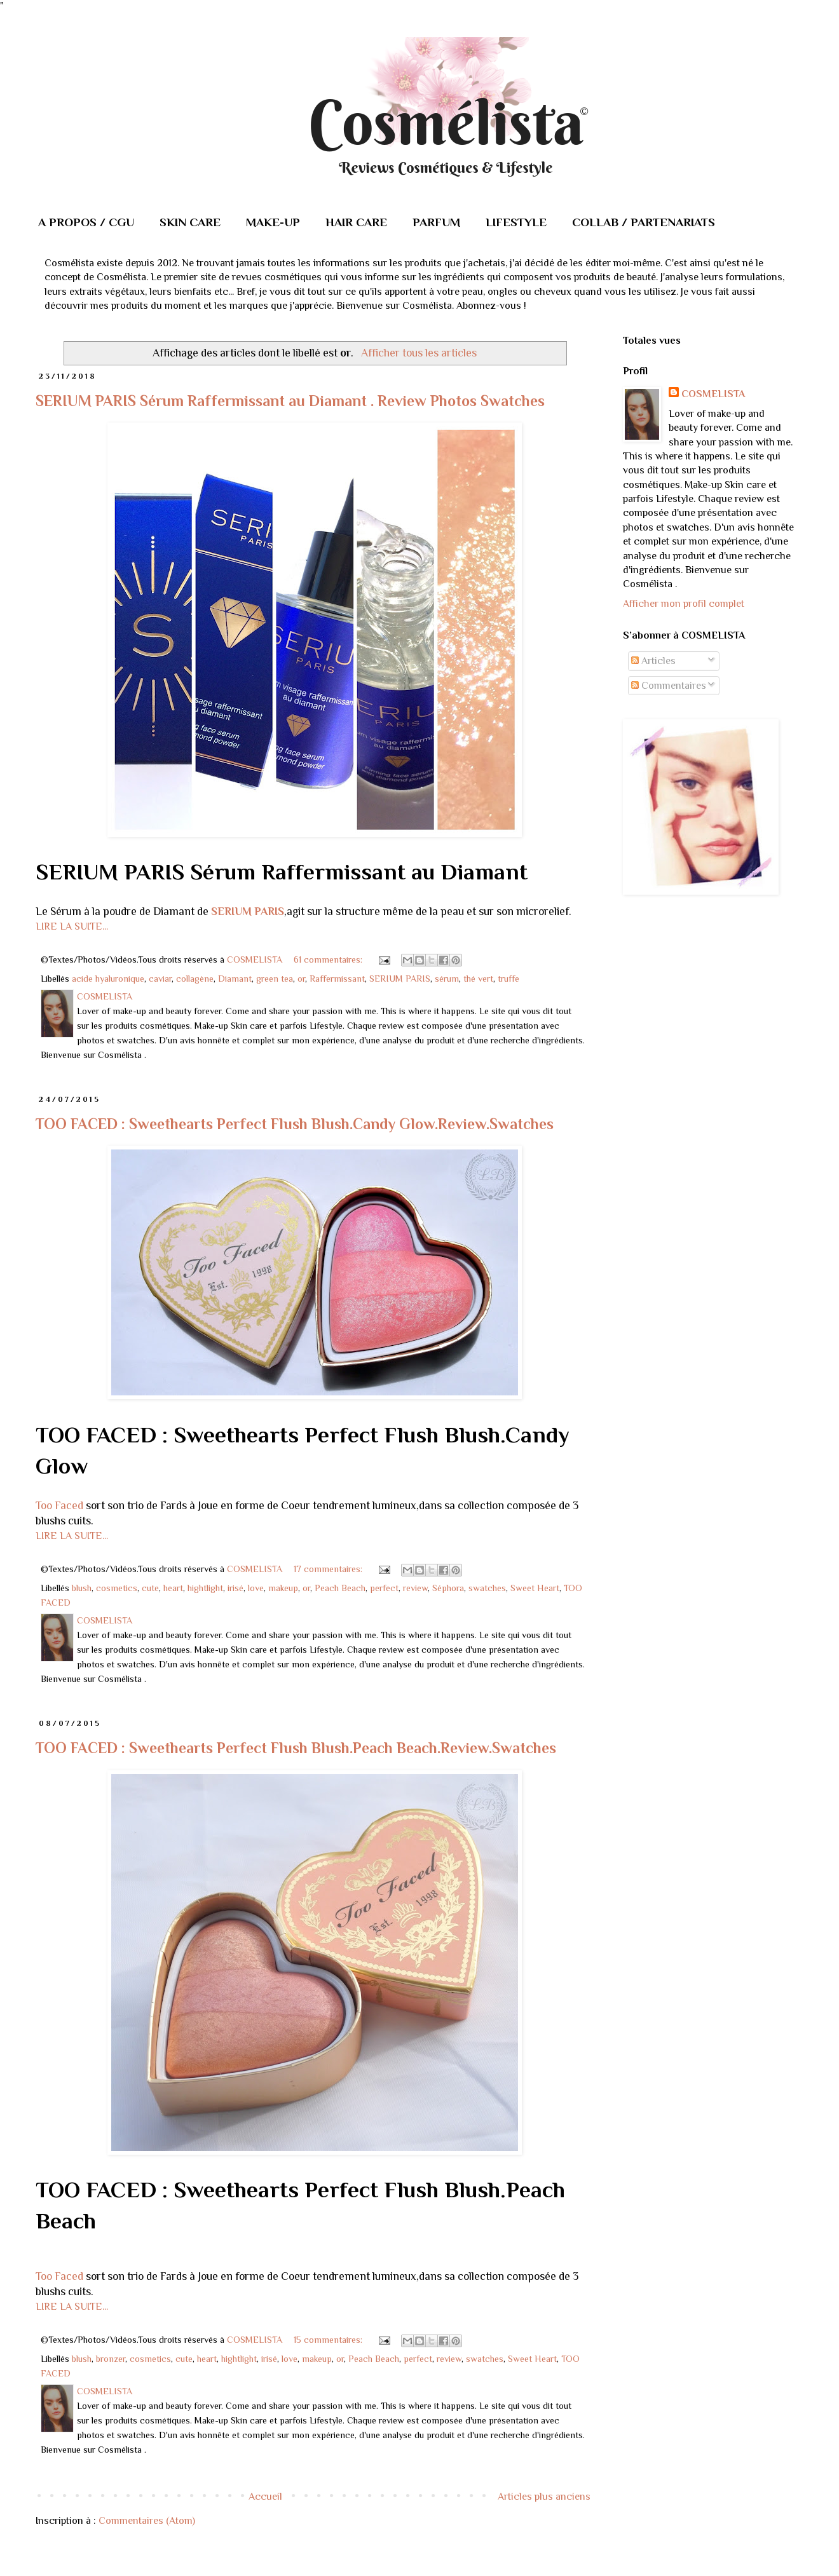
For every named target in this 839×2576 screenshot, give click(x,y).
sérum (447, 978)
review (415, 1588)
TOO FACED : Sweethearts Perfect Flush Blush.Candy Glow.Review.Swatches (295, 1123)
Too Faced (61, 1505)
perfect (384, 1588)
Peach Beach (340, 1588)
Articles (653, 661)
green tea (274, 978)
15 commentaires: (329, 2340)
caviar (160, 978)
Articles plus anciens (544, 2496)
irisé (235, 1588)
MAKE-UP (273, 222)
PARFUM (436, 222)
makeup (283, 1588)
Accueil (265, 2496)
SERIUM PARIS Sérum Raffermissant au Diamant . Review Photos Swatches (290, 400)
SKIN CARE (190, 222)
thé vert (478, 978)
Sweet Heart (534, 1588)
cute (150, 1588)
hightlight (205, 1588)
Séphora (448, 1588)
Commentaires (668, 685)
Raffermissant (337, 978)
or (301, 978)
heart (173, 1588)
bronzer (110, 2359)
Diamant (235, 978)
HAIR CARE (356, 222)
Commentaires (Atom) (147, 2520)
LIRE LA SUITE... (72, 926)
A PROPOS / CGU (86, 222)
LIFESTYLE (516, 222)
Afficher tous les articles (419, 352)
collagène (195, 978)
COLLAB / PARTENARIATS (643, 222)
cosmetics (116, 1588)
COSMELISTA (713, 394)
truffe (508, 978)
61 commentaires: (329, 959)
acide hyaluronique (108, 978)
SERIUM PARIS (247, 911)
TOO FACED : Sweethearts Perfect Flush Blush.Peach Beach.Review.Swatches (296, 1747)
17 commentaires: (329, 1569)
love (256, 1588)
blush (82, 1588)
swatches (487, 1588)
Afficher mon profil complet (683, 603)
